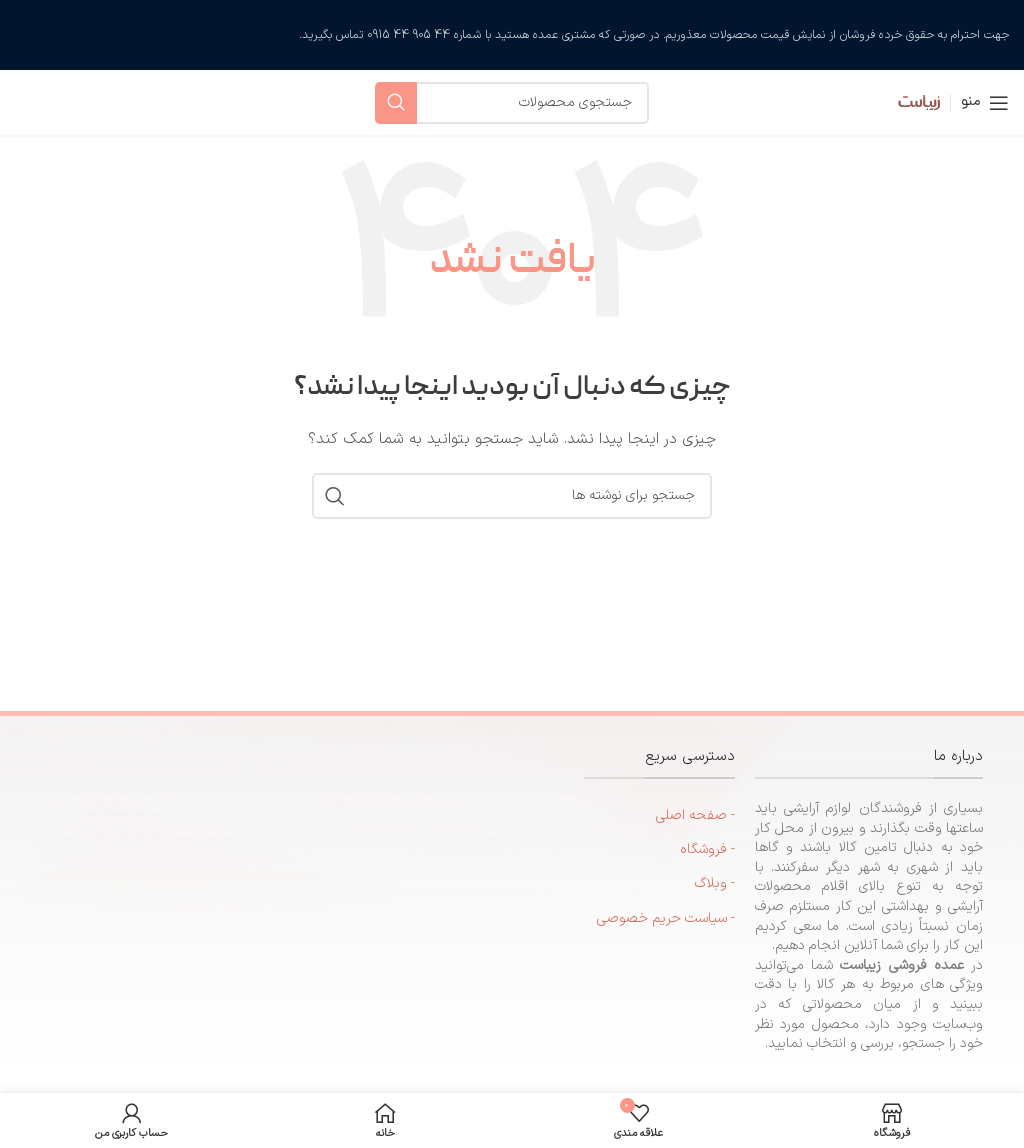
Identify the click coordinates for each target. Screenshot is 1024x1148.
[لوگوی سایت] (905, 101)
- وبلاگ (715, 883)
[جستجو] (512, 103)
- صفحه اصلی (695, 815)
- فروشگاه (707, 849)
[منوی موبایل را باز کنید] (985, 103)
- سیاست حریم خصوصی (666, 918)
